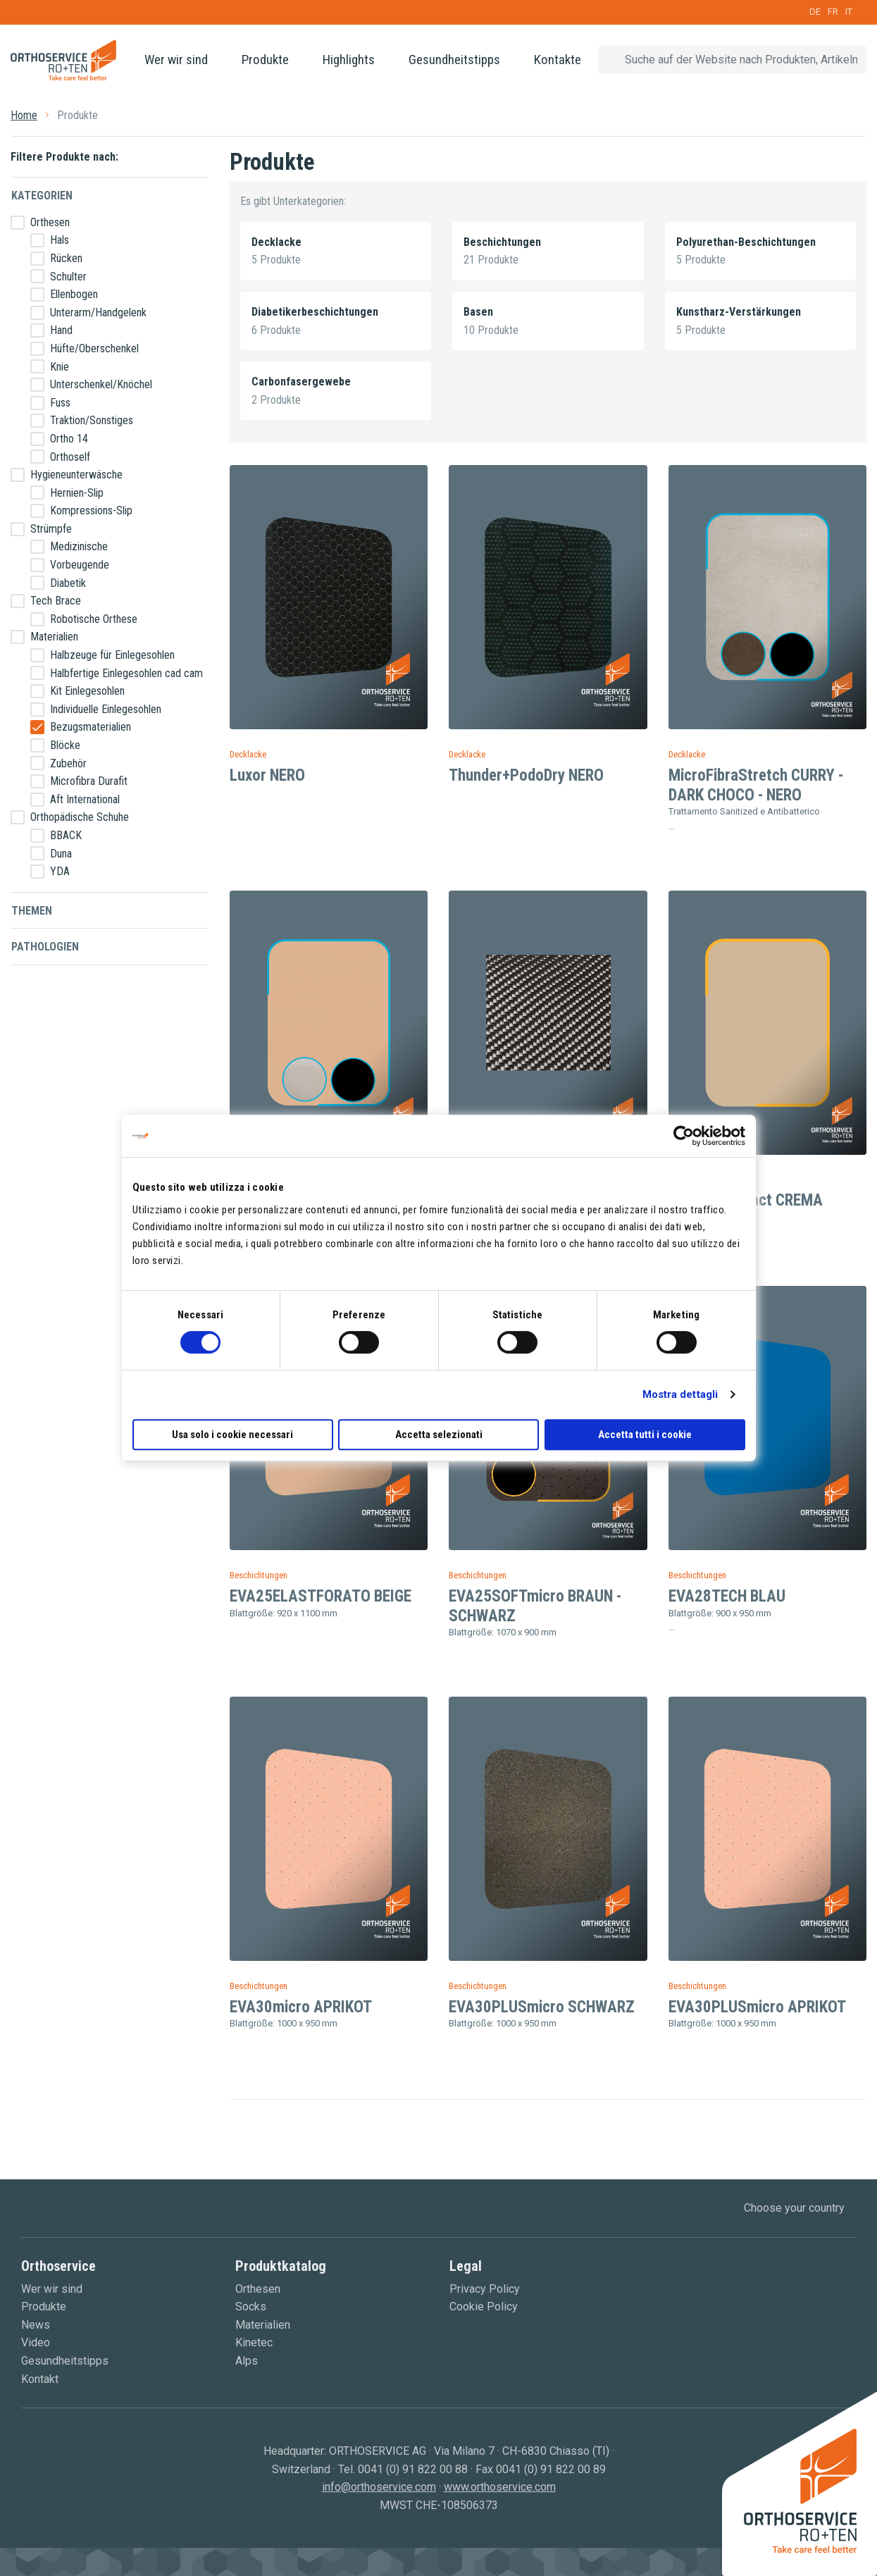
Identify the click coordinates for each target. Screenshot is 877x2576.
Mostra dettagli (680, 1394)
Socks (250, 2306)
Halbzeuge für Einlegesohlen (112, 655)
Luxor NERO (267, 775)
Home (24, 115)
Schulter (68, 276)
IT (848, 11)
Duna (61, 853)
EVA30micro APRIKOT (301, 2007)
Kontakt (39, 2379)
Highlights (349, 59)
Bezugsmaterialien (90, 726)
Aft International (85, 799)
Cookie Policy (483, 2306)
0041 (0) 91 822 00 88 (413, 2469)
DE (815, 11)
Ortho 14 (69, 438)
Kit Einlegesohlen (87, 691)
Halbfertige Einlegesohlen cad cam (126, 673)
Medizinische (79, 546)
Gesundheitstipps (454, 59)
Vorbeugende (79, 564)
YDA (60, 871)
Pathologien (45, 946)
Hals (59, 240)
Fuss (60, 402)
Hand (61, 330)
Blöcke (65, 745)
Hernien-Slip (77, 493)
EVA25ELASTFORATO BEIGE (320, 1596)
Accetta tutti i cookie (645, 1434)
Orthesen (50, 222)
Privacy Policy (484, 2289)
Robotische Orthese (93, 619)
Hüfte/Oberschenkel (94, 348)
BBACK (66, 835)
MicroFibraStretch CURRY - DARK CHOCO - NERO (755, 785)
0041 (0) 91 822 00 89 (551, 2469)
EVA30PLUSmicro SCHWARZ (542, 2007)
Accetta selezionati (439, 1434)
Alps (246, 2360)
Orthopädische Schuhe (79, 817)
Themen (31, 910)
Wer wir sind (176, 59)
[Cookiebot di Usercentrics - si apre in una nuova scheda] (683, 1135)
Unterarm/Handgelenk (98, 312)
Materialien (54, 636)
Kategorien (42, 195)
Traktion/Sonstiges (91, 420)
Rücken (66, 258)
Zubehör (68, 763)
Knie (59, 366)
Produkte (265, 59)
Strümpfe (51, 528)
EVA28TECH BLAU (726, 1596)
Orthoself (70, 457)
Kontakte (557, 59)
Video (35, 2342)
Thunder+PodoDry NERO (526, 775)
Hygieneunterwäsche (76, 474)
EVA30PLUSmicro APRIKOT (757, 2007)
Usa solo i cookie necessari (232, 1434)
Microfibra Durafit (88, 781)
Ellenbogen (74, 294)
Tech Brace (55, 600)
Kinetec (254, 2342)
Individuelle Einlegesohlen (105, 709)
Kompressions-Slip (91, 510)
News (35, 2325)
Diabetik (68, 583)
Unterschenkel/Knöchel (101, 384)
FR (833, 11)
